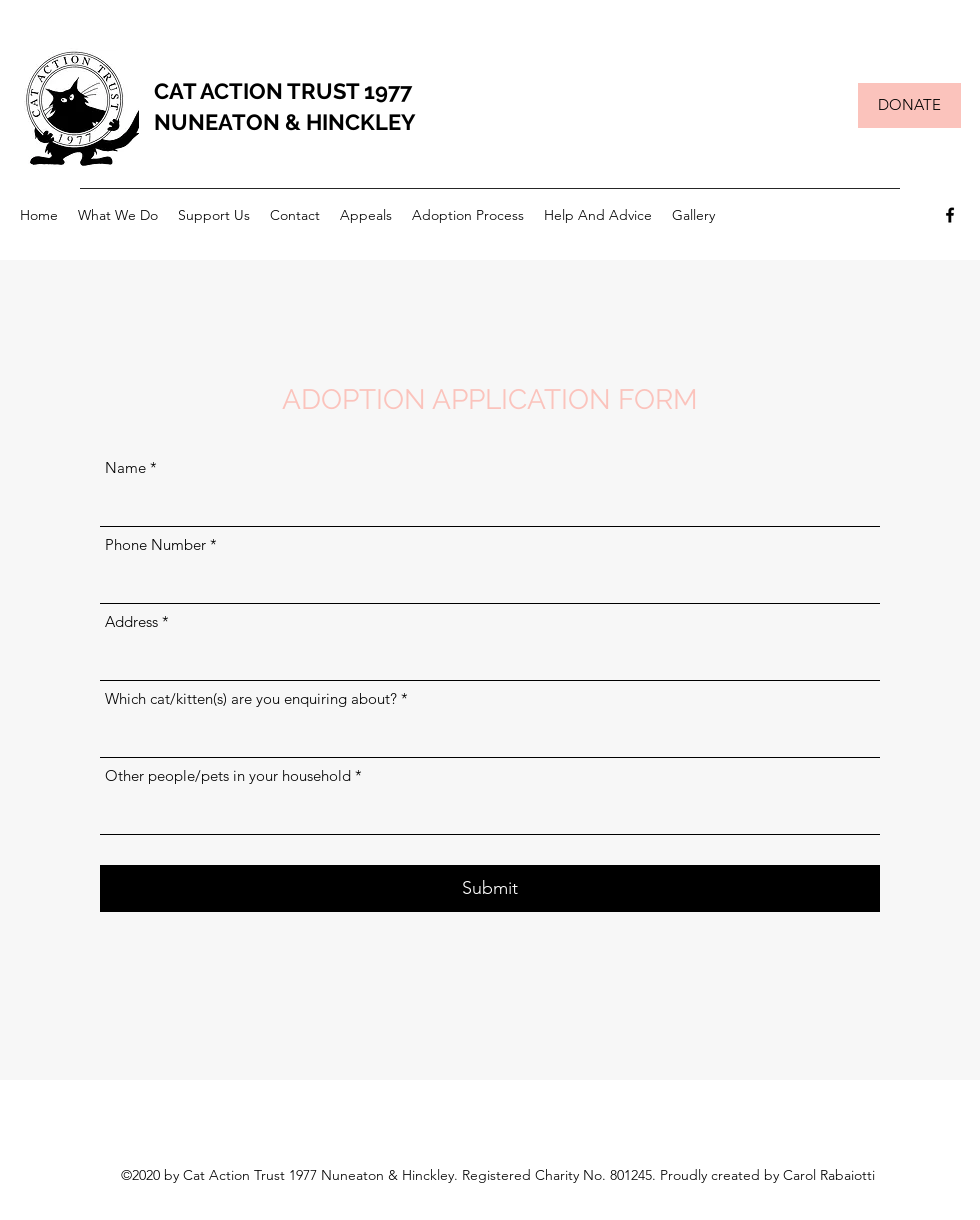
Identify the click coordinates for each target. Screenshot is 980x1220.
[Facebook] (950, 215)
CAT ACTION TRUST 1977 (283, 91)
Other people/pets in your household (228, 775)
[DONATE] (909, 105)
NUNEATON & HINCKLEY (285, 122)
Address (131, 621)
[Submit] (490, 888)
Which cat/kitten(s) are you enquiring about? (251, 698)
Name (125, 467)
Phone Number (155, 544)
